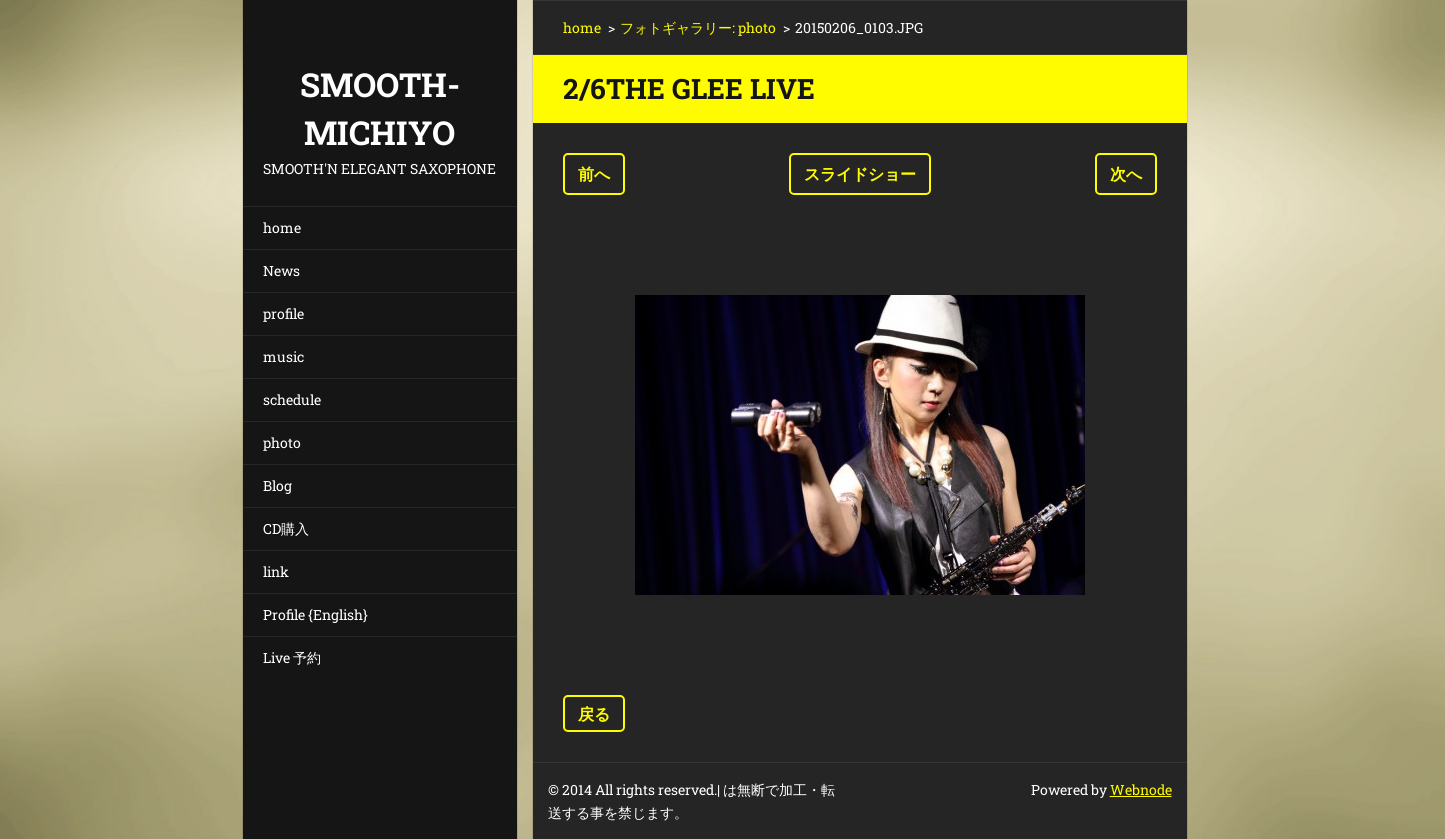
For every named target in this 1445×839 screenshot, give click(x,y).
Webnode (1141, 789)
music (283, 356)
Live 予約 (292, 657)
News (281, 270)
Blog (277, 485)
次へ (1126, 173)
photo (282, 442)
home (282, 227)
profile (283, 313)
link (276, 571)
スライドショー (860, 173)
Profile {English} (315, 614)
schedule (292, 399)
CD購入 (286, 528)
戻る (594, 713)
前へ (594, 173)
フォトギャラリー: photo (698, 27)
